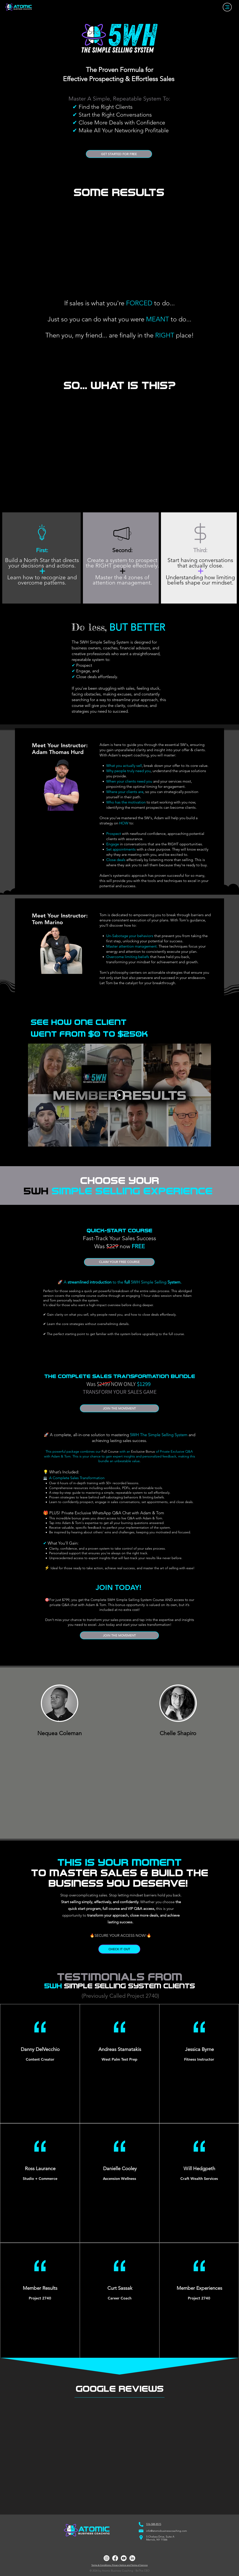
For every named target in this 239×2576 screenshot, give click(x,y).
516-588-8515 (153, 2524)
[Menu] (227, 7)
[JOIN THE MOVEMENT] (119, 1408)
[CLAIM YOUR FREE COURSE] (119, 1262)
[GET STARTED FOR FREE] (119, 154)
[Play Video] (119, 1095)
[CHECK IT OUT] (119, 1949)
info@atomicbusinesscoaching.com (166, 2530)
